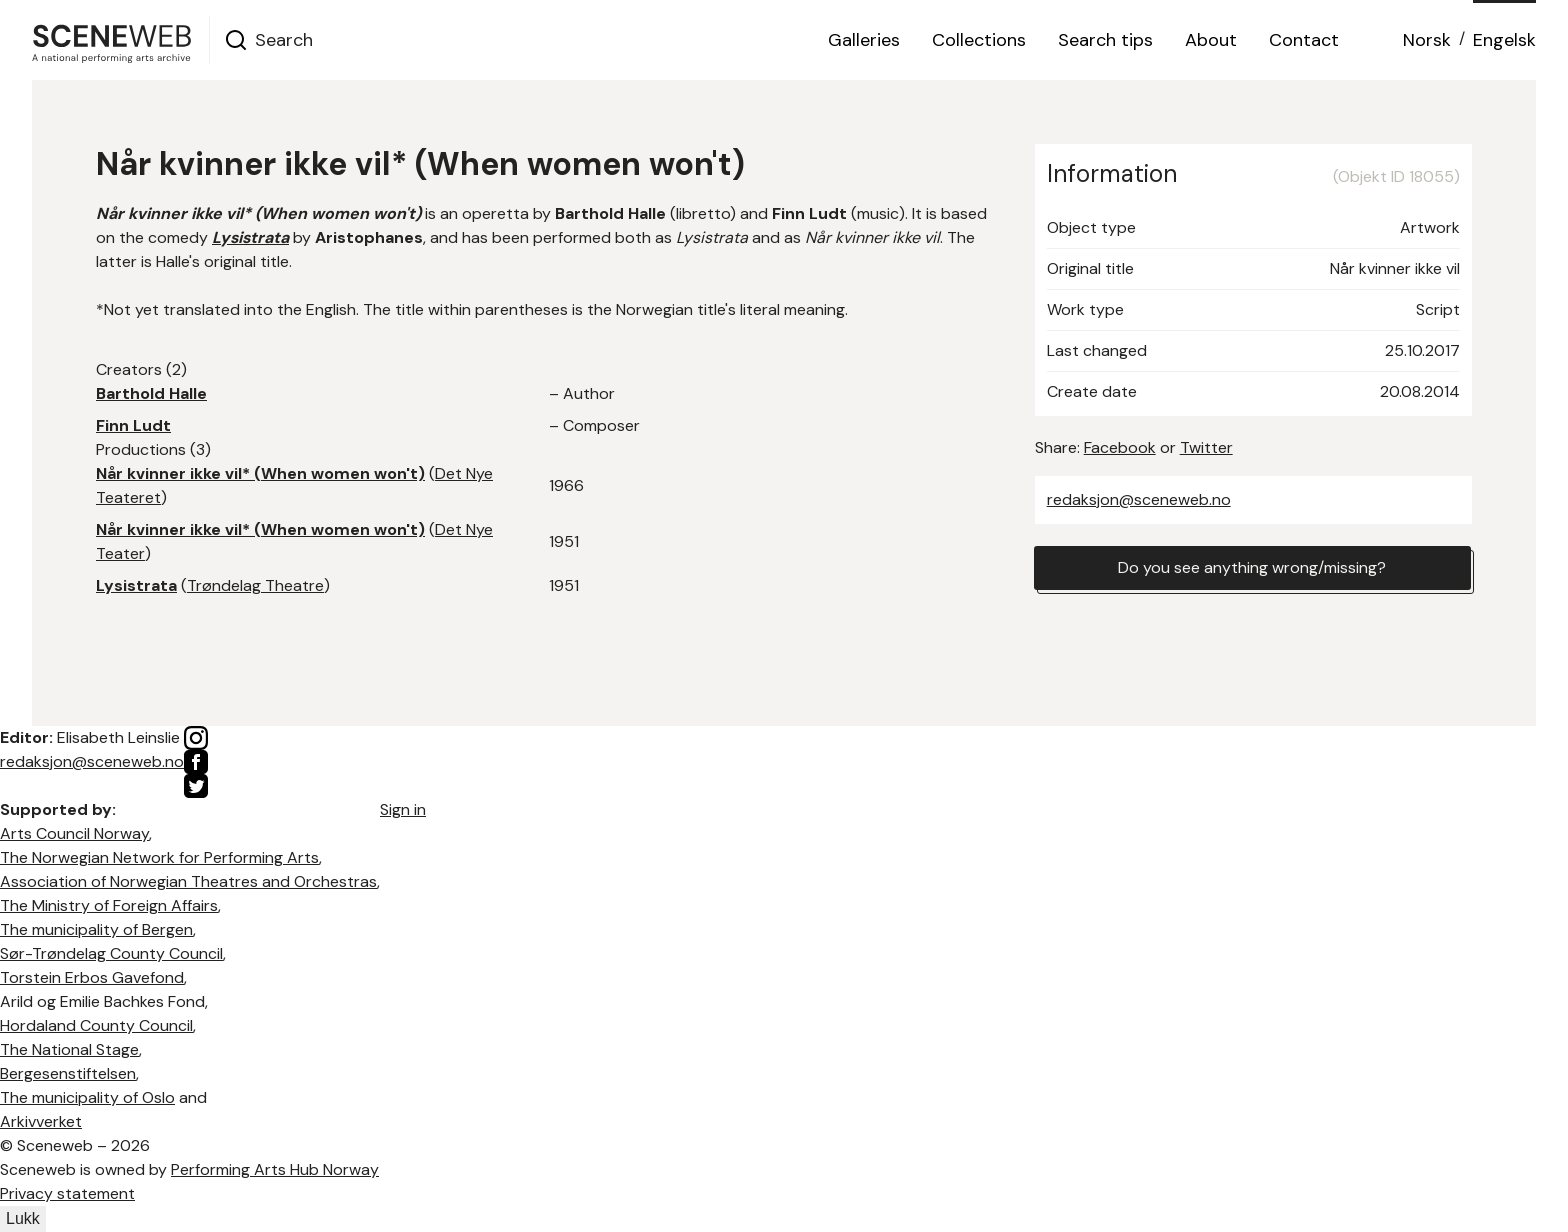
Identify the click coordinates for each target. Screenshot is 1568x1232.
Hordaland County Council (96, 1025)
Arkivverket (41, 1121)
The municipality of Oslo (87, 1097)
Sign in (403, 809)
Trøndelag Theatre (255, 585)
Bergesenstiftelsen (68, 1073)
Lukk (23, 1218)
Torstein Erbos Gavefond (92, 977)
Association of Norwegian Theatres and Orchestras (188, 881)
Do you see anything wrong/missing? (1252, 567)
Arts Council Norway (74, 833)
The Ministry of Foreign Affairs (109, 905)
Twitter (1206, 447)
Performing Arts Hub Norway (275, 1169)
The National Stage (69, 1049)
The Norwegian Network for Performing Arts (159, 857)
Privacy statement (67, 1193)
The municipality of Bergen (96, 929)
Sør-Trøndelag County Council (111, 953)
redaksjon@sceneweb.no (1139, 499)
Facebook (1120, 447)
